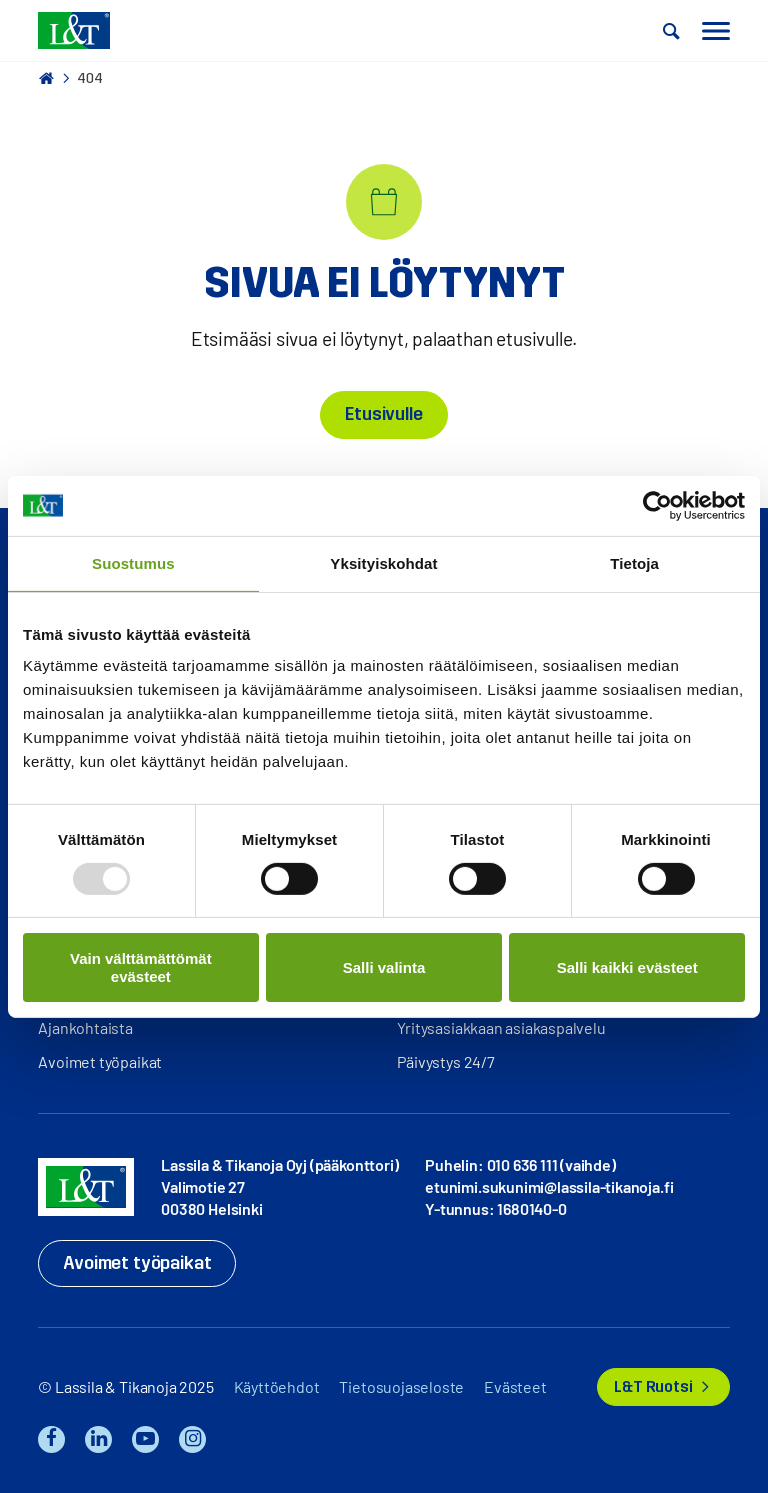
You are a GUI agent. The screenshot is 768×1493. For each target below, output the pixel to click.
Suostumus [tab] (133, 562)
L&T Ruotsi (653, 1386)
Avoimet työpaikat (100, 1061)
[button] (671, 31)
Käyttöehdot (277, 1386)
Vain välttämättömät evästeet (141, 967)
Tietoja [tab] (634, 562)
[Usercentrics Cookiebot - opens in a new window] (657, 505)
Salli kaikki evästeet (627, 967)
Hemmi (46, 78)
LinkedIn (98, 1439)
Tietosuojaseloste (401, 1386)
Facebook (51, 1439)
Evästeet (515, 1386)
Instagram (192, 1439)
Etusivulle (383, 414)
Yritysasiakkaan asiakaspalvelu (501, 1027)
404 (90, 78)
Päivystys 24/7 (445, 1061)
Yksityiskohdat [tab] (383, 562)
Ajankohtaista (85, 1027)
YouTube (145, 1439)
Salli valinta (384, 967)
